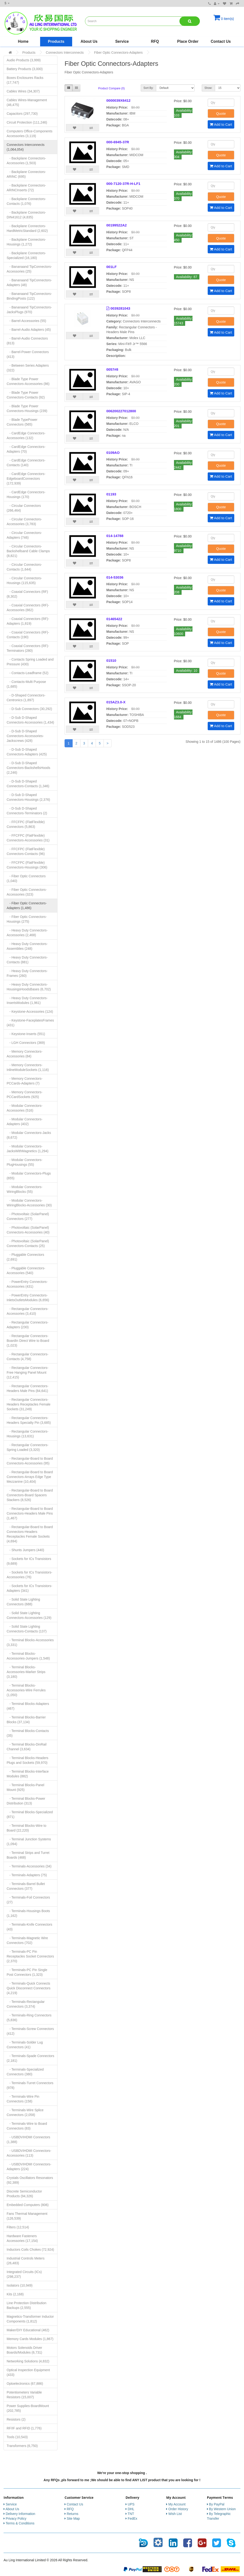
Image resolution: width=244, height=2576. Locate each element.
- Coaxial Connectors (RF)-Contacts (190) (28, 634)
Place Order (187, 41)
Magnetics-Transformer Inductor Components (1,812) (30, 2319)
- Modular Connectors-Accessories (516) (24, 1108)
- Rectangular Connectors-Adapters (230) (27, 1324)
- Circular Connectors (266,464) (24, 508)
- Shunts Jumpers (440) (25, 1550)
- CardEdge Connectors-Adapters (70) (26, 449)
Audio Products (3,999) (24, 60)
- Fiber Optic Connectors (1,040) (26, 878)
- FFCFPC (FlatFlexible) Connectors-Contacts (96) (26, 851)
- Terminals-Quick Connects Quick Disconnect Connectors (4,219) (28, 1988)
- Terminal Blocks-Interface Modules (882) (28, 1774)
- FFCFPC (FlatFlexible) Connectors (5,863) (26, 824)
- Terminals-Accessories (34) (29, 1866)
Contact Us (221, 41)
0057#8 (112, 369)
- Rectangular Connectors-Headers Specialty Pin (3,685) (29, 1420)
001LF (111, 267)
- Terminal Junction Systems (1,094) (29, 1841)
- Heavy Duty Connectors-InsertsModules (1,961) (27, 1000)
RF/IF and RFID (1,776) (24, 2428)
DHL (131, 2509)
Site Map (73, 2518)
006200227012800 (121, 411)
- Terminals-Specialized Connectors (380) (25, 2072)
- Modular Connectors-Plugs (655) (29, 1175)
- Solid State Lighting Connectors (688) (23, 1601)
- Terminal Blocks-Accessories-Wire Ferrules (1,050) (26, 1690)
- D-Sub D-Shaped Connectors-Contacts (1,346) (28, 783)
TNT (131, 2514)
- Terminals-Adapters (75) (27, 1875)
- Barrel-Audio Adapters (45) (29, 329)
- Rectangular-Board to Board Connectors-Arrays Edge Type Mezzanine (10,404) (30, 1476)
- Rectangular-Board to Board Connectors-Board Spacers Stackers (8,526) (30, 1495)
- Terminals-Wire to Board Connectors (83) (27, 2126)
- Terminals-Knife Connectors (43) (29, 1927)
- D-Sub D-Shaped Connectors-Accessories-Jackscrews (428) (25, 736)
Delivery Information (20, 2514)
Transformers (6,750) (22, 2446)
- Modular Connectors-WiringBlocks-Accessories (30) (29, 1203)
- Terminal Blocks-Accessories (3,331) (30, 1642)
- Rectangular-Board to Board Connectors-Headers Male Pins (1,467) (30, 1513)
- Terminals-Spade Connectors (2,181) (30, 2058)
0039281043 (120, 308)
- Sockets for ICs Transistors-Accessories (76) (29, 1574)
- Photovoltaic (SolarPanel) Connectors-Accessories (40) (28, 1230)
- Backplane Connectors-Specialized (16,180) (26, 255)
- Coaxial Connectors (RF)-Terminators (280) (28, 648)
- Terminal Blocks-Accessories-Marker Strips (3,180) (26, 1672)
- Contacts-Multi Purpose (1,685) (26, 684)
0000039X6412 (118, 100)
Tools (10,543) (17, 2437)
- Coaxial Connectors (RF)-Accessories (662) (28, 607)
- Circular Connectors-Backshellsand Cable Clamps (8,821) (28, 551)
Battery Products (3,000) (25, 69)
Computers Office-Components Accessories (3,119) (29, 133)
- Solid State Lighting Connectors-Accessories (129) (29, 1615)
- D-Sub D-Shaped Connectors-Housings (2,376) (28, 797)
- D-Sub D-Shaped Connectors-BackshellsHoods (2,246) (28, 767)
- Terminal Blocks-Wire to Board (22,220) (26, 1828)
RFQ (155, 41)
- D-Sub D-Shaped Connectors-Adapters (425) (27, 752)
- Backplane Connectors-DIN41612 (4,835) (26, 215)
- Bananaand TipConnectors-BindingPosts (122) (29, 296)
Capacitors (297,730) (22, 113)
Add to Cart (221, 124)
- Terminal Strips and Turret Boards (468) (28, 1855)
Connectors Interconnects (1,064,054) (26, 147)
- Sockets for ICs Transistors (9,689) (29, 1561)
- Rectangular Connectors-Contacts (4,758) (27, 1356)
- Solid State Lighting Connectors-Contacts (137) (27, 1629)
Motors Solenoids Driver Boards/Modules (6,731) (24, 2350)
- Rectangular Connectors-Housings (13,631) (27, 1434)
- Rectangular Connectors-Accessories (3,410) (27, 1311)
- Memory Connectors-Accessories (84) (24, 1054)
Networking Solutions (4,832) (28, 2361)
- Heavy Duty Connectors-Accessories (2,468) (27, 932)
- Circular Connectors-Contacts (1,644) (24, 567)
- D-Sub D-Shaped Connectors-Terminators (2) (27, 810)
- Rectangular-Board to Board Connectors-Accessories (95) (30, 1461)
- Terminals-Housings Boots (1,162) (28, 1913)
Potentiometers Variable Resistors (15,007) (24, 2394)
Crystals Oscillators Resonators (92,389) (30, 2180)
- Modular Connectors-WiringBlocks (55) (24, 1189)
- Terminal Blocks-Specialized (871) (30, 1814)
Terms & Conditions (20, 2523)
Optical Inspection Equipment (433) (28, 2372)
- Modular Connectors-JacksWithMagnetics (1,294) (27, 1148)
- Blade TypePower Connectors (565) (22, 422)
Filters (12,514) (18, 2227)
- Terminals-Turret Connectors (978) (30, 2085)
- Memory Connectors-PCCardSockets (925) (24, 1094)
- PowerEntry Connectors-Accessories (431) (27, 1284)
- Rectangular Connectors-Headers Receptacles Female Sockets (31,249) (28, 1404)
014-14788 (114, 536)
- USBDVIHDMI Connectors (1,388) (28, 2139)
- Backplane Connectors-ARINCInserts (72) (26, 187)
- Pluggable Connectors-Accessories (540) (26, 1270)
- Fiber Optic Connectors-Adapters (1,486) (27, 905)
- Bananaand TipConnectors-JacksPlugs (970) (29, 309)
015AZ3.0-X (116, 702)
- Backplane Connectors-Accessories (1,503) (26, 160)
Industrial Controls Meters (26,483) (26, 2260)
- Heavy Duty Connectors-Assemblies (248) (27, 946)
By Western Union (222, 2509)
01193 (111, 494)
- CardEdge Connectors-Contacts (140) (26, 462)
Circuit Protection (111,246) (27, 122)
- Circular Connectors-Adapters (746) (24, 535)
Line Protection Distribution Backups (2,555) (26, 2305)
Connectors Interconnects (65, 52)
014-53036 (114, 577)
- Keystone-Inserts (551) (26, 1034)
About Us (89, 41)
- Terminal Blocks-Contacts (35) (28, 1733)
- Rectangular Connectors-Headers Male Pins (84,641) (27, 1388)
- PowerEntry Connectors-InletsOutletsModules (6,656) (28, 1297)
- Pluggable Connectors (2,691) (25, 1257)
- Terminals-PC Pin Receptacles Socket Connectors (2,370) (30, 1956)
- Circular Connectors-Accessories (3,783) (24, 521)
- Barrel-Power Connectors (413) (28, 354)
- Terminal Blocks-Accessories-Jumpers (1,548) (28, 1656)
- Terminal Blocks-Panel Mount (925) (25, 1787)
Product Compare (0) (111, 88)
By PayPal (217, 2504)
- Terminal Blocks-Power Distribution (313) (26, 1801)
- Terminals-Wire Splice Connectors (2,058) (25, 2112)
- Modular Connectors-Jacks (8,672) (29, 1135)
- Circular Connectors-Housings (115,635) (24, 580)
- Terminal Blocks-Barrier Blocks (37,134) (26, 1719)
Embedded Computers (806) (28, 2205)
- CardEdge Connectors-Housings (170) (26, 494)
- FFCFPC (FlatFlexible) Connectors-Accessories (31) (28, 838)
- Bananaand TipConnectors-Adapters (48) (29, 282)
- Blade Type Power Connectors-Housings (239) (27, 408)
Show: (208, 88)
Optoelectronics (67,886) (25, 2383)
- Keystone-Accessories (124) (30, 1011)
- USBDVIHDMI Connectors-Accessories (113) (29, 2153)
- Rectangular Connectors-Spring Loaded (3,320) (27, 1447)
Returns (72, 2514)
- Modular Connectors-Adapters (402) (24, 1121)
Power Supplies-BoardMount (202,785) (28, 2408)
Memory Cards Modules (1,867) (30, 2339)
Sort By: (148, 88)
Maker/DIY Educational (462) (28, 2330)
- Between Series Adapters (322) (28, 368)
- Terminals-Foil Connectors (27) (28, 1899)
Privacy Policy (16, 2518)
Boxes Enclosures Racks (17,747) (25, 80)
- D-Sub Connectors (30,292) (29, 709)
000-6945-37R (117, 142)
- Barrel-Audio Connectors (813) (27, 340)
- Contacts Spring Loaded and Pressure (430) (30, 661)
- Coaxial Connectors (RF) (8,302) (27, 594)
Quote (221, 113)
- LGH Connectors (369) (26, 1043)
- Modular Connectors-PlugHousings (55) (24, 1162)
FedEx (132, 2518)
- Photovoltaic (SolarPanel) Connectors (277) (28, 1216)
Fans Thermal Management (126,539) (27, 2216)
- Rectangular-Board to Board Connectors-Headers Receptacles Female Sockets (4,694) (30, 1534)
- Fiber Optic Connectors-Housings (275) (27, 919)
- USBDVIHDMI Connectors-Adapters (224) (29, 2166)
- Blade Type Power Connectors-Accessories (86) (28, 381)
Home (23, 41)
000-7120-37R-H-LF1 (123, 184)
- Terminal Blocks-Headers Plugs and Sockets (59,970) (27, 1760)
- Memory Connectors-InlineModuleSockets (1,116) (28, 1067)
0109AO (113, 453)
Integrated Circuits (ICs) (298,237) (24, 2274)
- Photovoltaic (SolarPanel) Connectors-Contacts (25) (28, 1243)
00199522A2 (116, 225)
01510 (111, 660)
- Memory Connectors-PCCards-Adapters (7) (24, 1081)
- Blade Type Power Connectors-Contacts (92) (26, 395)
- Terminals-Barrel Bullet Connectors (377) (26, 1886)
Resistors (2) (16, 2419)
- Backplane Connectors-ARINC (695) (26, 174)
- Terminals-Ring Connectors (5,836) (29, 2017)
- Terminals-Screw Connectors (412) (30, 2031)
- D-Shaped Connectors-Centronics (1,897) (26, 697)
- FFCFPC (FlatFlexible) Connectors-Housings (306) (27, 865)
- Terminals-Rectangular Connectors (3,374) (26, 2004)
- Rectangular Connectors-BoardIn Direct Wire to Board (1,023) (28, 1340)
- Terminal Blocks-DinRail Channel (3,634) (27, 1746)
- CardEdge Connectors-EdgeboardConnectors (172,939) (26, 478)
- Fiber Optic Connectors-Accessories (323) (27, 892)
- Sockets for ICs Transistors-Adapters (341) (29, 1588)
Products (56, 41)
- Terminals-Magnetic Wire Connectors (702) (27, 1940)
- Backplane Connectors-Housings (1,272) (26, 242)
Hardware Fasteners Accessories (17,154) (22, 2238)
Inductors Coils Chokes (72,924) (30, 2249)
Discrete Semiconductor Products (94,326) (24, 2193)
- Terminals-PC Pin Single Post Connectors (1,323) (27, 1972)
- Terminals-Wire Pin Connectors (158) (23, 2099)
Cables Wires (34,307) (23, 91)
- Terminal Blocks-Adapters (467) (28, 1706)
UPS (131, 2504)
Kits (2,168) (15, 2294)
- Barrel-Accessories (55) (26, 321)
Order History (178, 2509)
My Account (176, 2504)
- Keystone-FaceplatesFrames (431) (30, 1022)
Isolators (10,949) (20, 2285)
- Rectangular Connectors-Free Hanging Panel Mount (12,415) (27, 1372)
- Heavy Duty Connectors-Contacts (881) (27, 959)
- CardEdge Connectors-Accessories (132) (26, 435)
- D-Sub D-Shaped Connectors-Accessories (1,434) (30, 720)
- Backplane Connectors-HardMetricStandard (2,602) (27, 228)
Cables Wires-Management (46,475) (27, 102)
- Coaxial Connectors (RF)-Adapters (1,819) (28, 621)
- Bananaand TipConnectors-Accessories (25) (29, 269)
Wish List (175, 2514)
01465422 (114, 619)
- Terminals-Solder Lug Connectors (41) (25, 2044)
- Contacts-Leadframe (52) (27, 673)
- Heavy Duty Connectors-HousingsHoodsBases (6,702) (29, 987)
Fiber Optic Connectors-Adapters (118, 52)
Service (122, 41)
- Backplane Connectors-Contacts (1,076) (26, 201)
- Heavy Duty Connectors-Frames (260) (27, 973)
